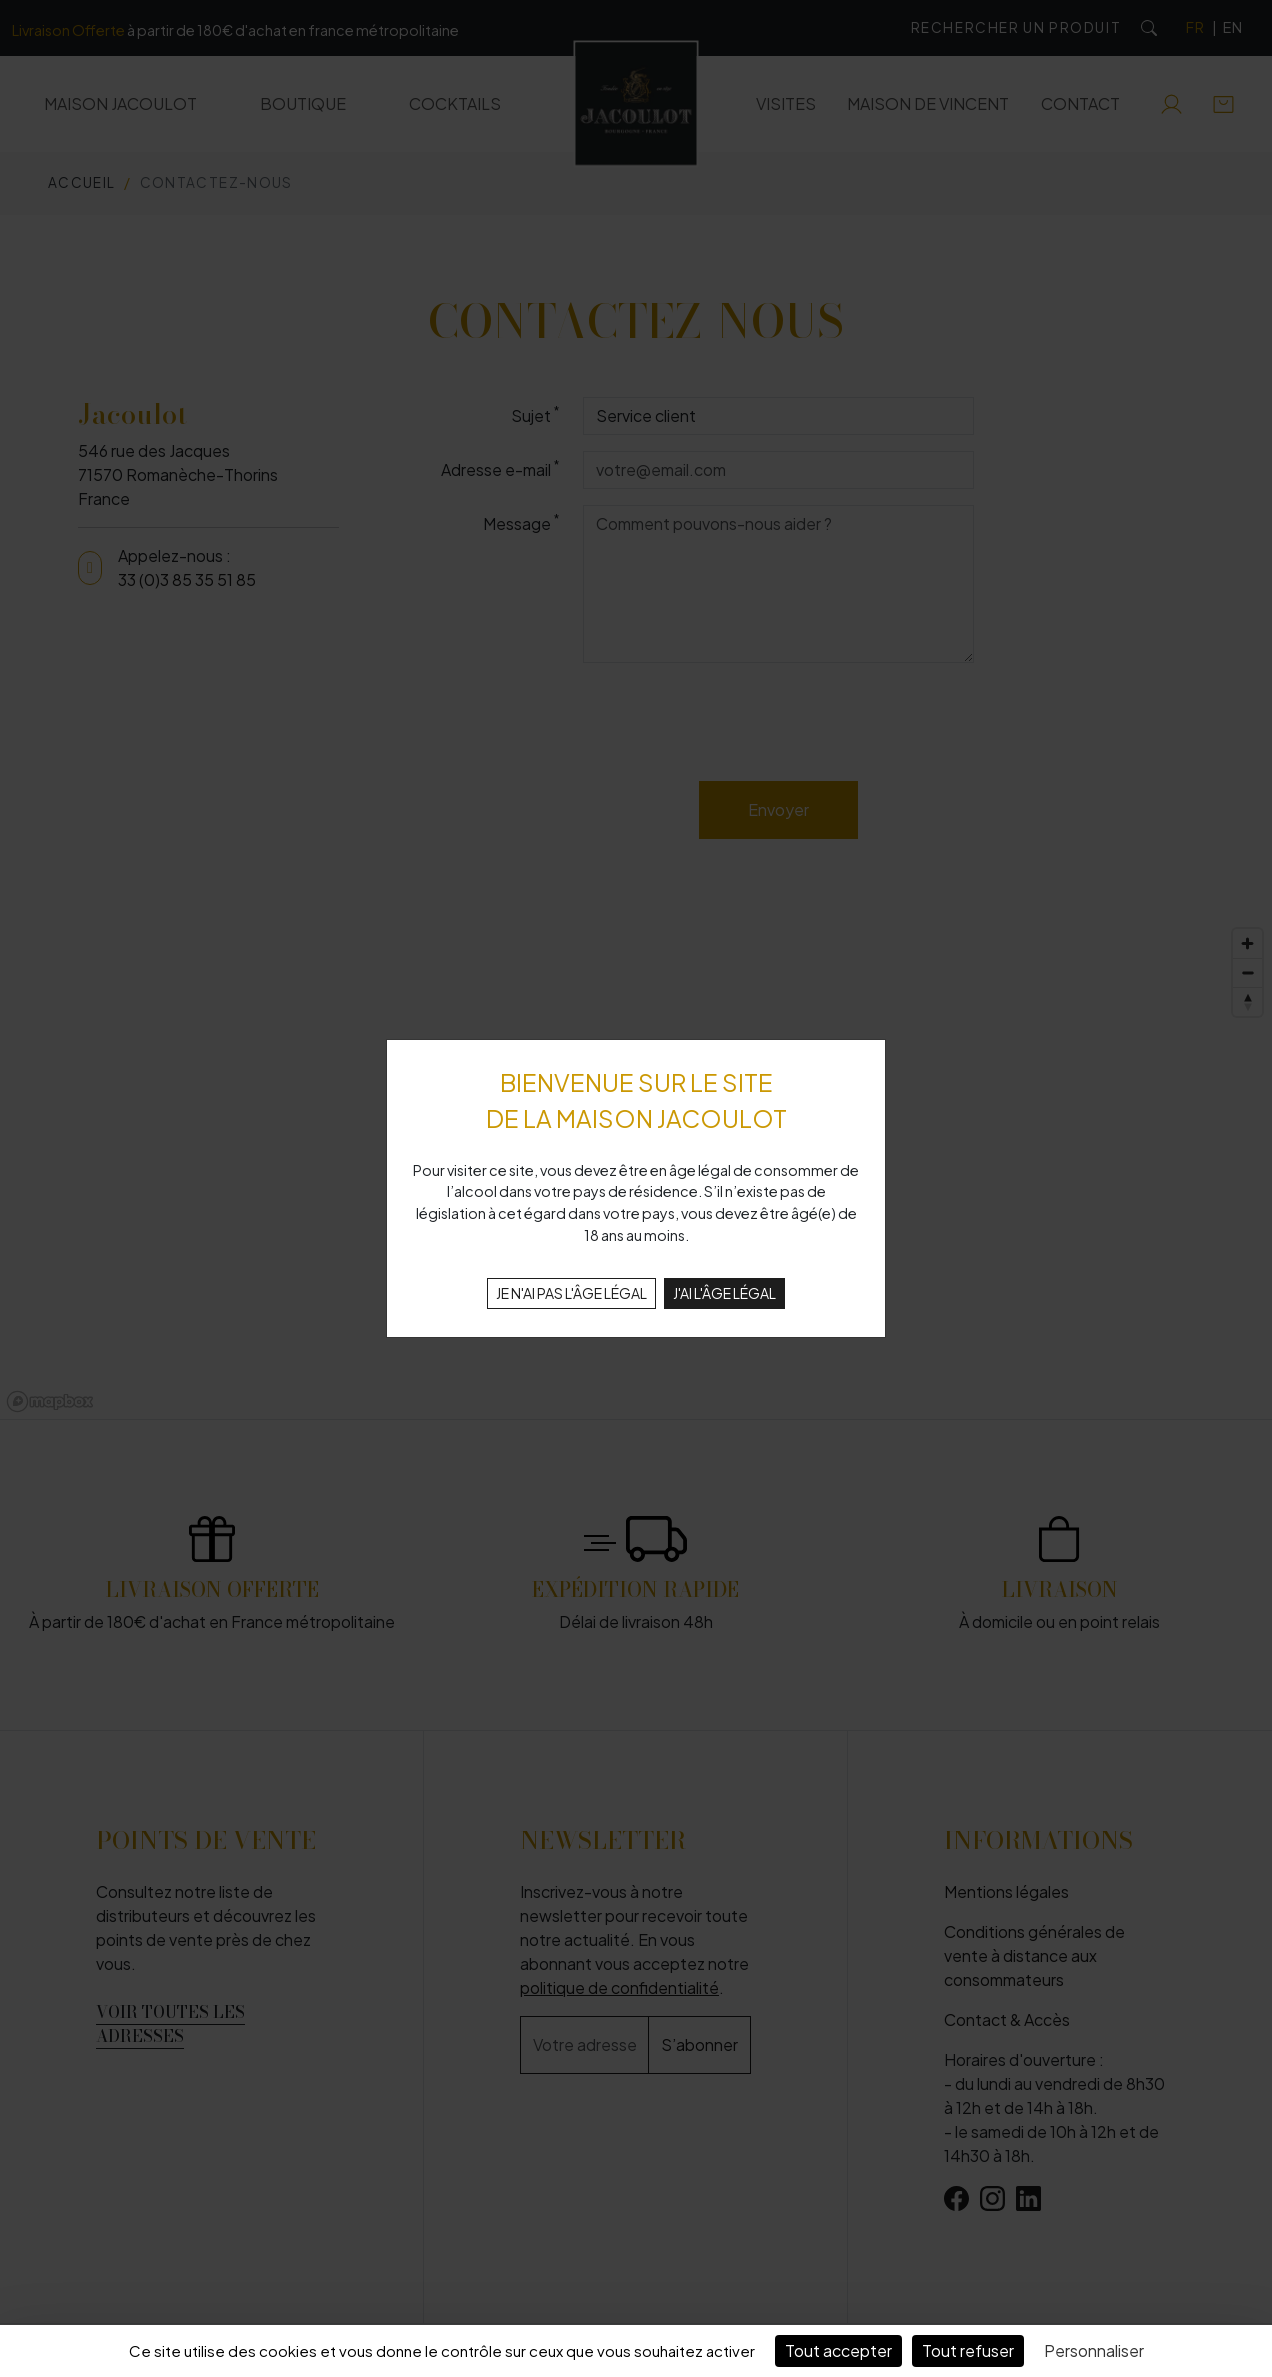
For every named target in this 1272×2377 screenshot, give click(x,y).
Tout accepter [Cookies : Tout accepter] (838, 2350)
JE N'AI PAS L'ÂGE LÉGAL (571, 1293)
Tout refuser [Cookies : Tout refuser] (968, 2350)
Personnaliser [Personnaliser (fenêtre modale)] (1094, 2350)
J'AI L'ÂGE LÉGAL (724, 1293)
